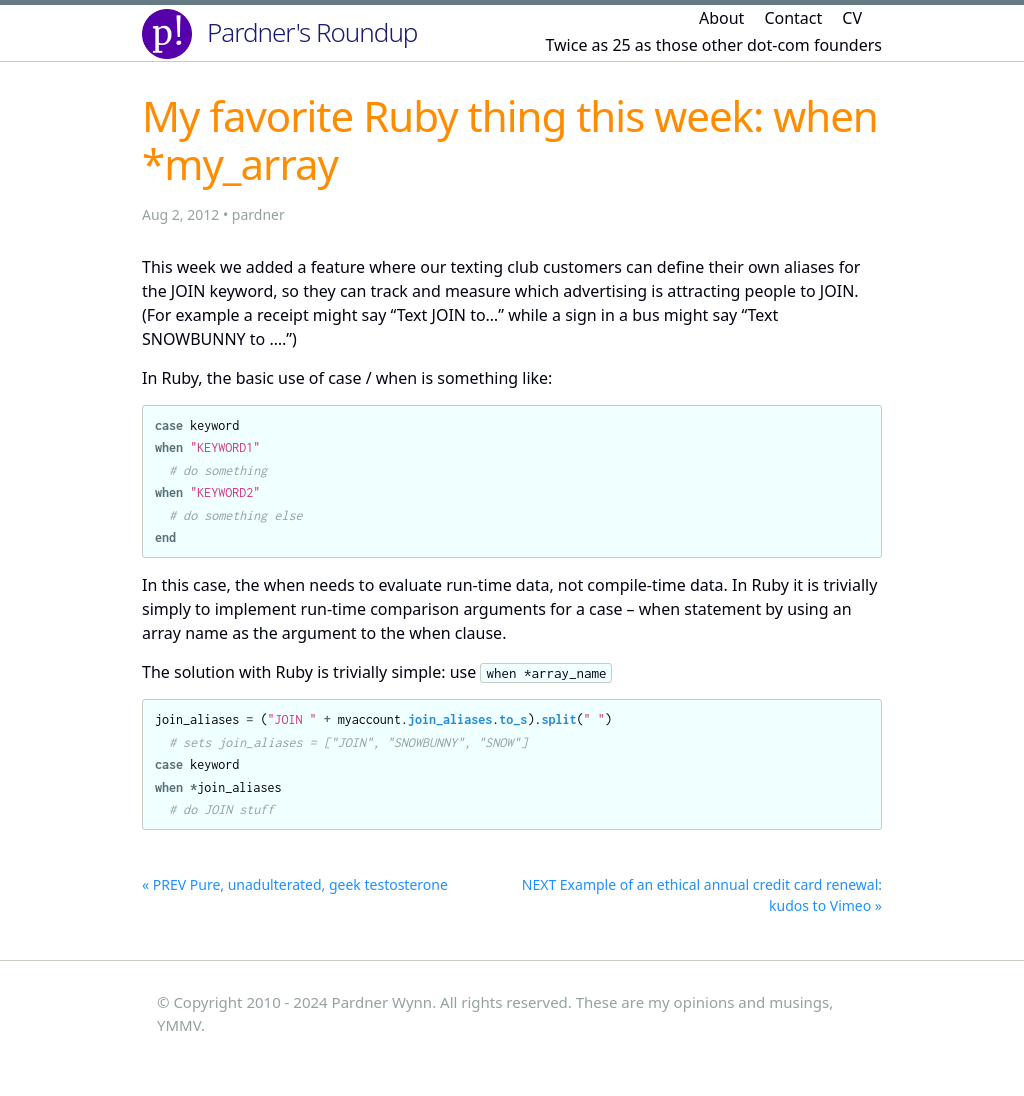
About (721, 18)
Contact (793, 18)
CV (852, 18)
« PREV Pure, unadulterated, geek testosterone (295, 884)
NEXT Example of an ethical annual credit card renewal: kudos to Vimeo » (702, 895)
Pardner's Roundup (312, 32)
